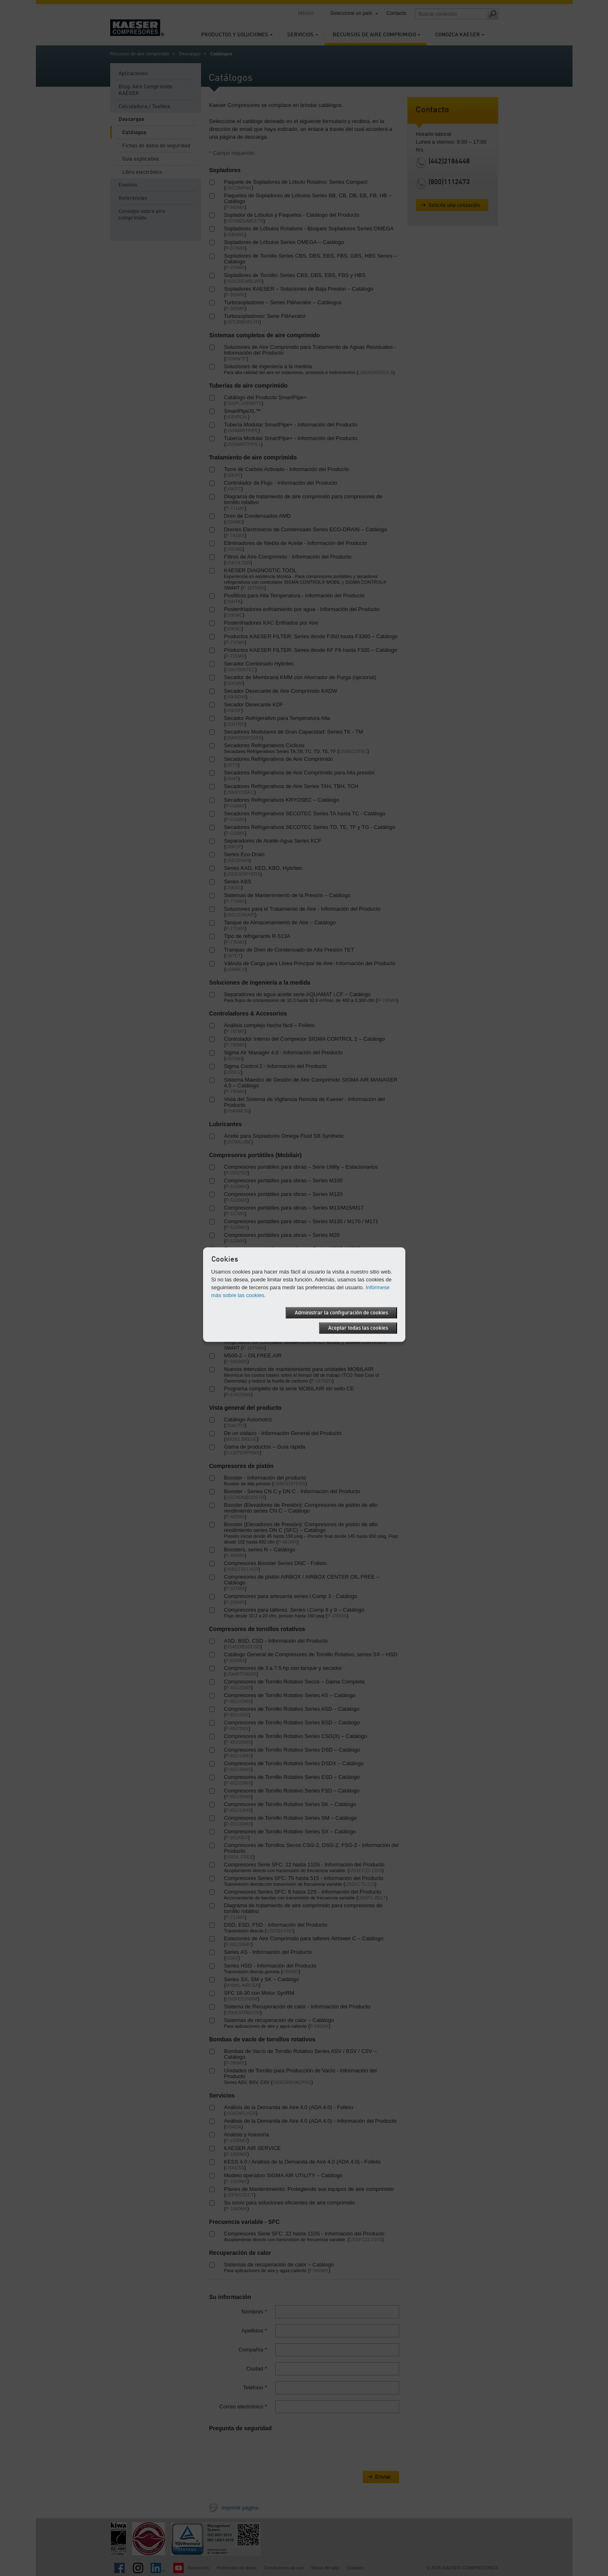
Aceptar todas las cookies (358, 1328)
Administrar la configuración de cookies (341, 1313)
